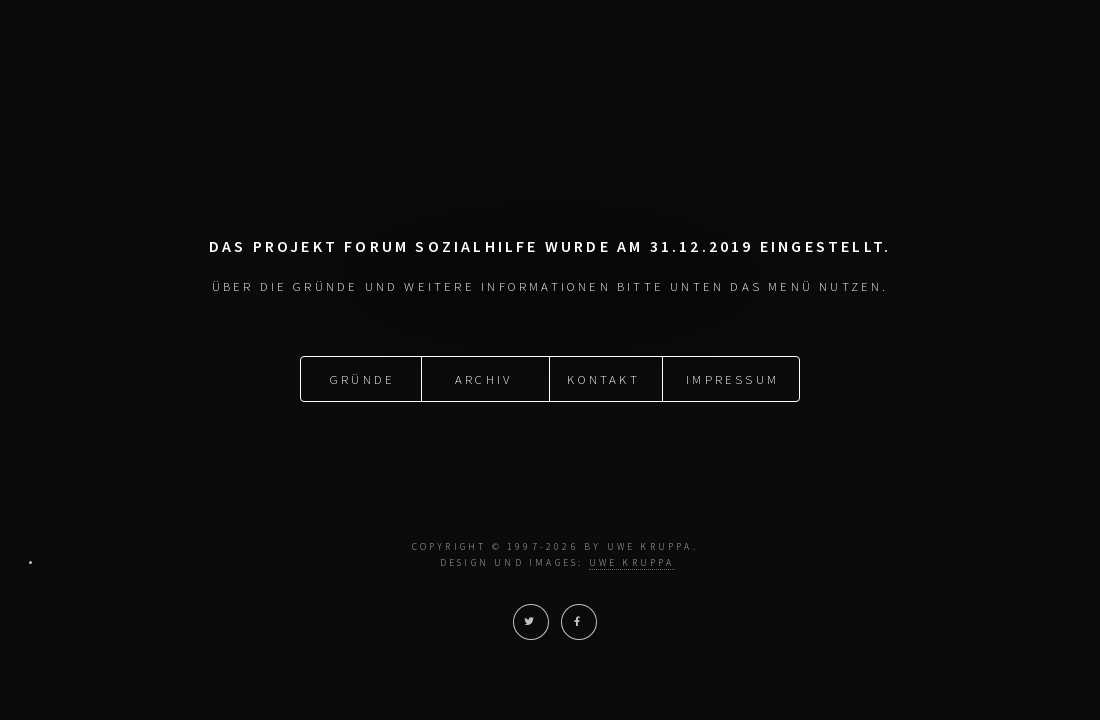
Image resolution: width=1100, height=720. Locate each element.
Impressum (732, 379)
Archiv (483, 379)
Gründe (362, 379)
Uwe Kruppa (632, 563)
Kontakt (603, 379)
